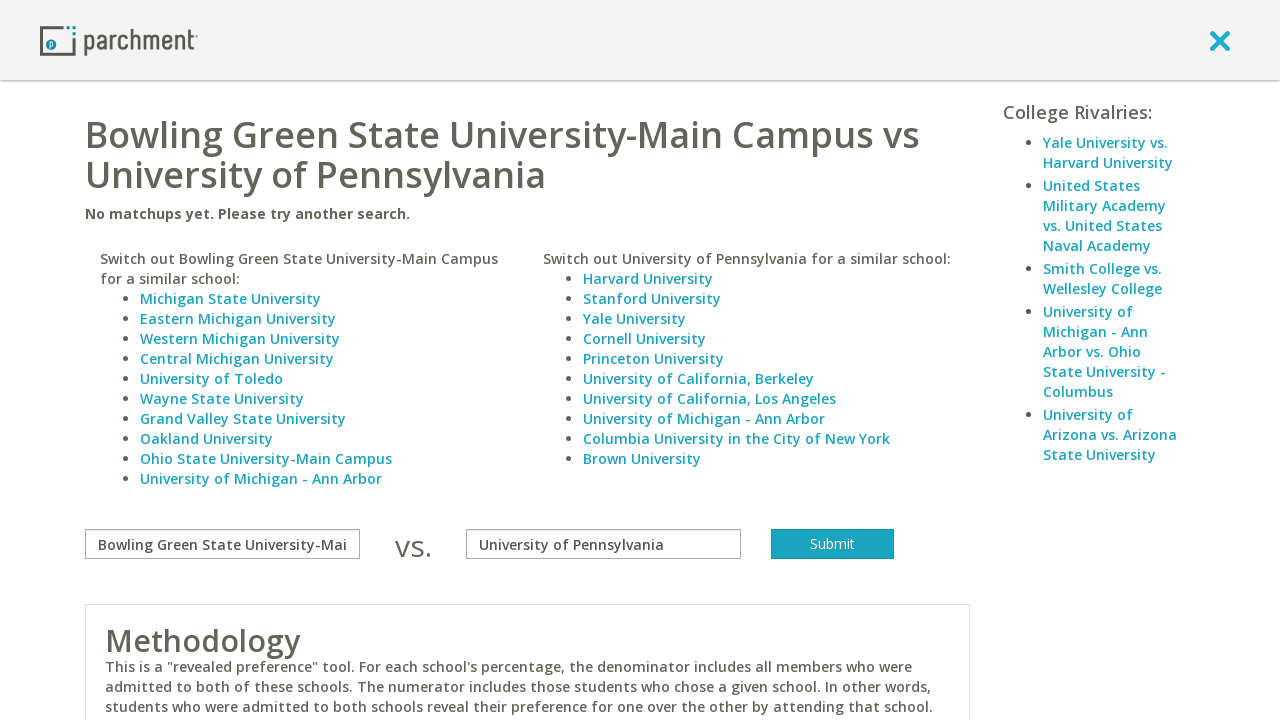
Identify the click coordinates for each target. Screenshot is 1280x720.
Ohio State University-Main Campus (266, 458)
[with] (603, 544)
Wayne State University (222, 398)
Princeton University (653, 358)
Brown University (642, 458)
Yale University (634, 318)
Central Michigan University (237, 358)
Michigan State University (230, 298)
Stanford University (652, 298)
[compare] (222, 544)
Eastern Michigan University (238, 318)
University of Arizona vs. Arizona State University (1110, 434)
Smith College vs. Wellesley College (1102, 278)
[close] (1220, 40)
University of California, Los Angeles (709, 398)
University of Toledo (211, 378)
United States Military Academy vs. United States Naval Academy (1104, 215)
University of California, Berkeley (698, 378)
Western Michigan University (240, 338)
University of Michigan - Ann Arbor (261, 478)
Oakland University (206, 438)
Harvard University (648, 278)
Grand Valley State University (243, 418)
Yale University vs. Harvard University (1108, 152)
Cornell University (644, 338)
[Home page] (119, 39)
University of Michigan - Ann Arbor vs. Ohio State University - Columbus (1104, 351)
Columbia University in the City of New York (736, 438)
